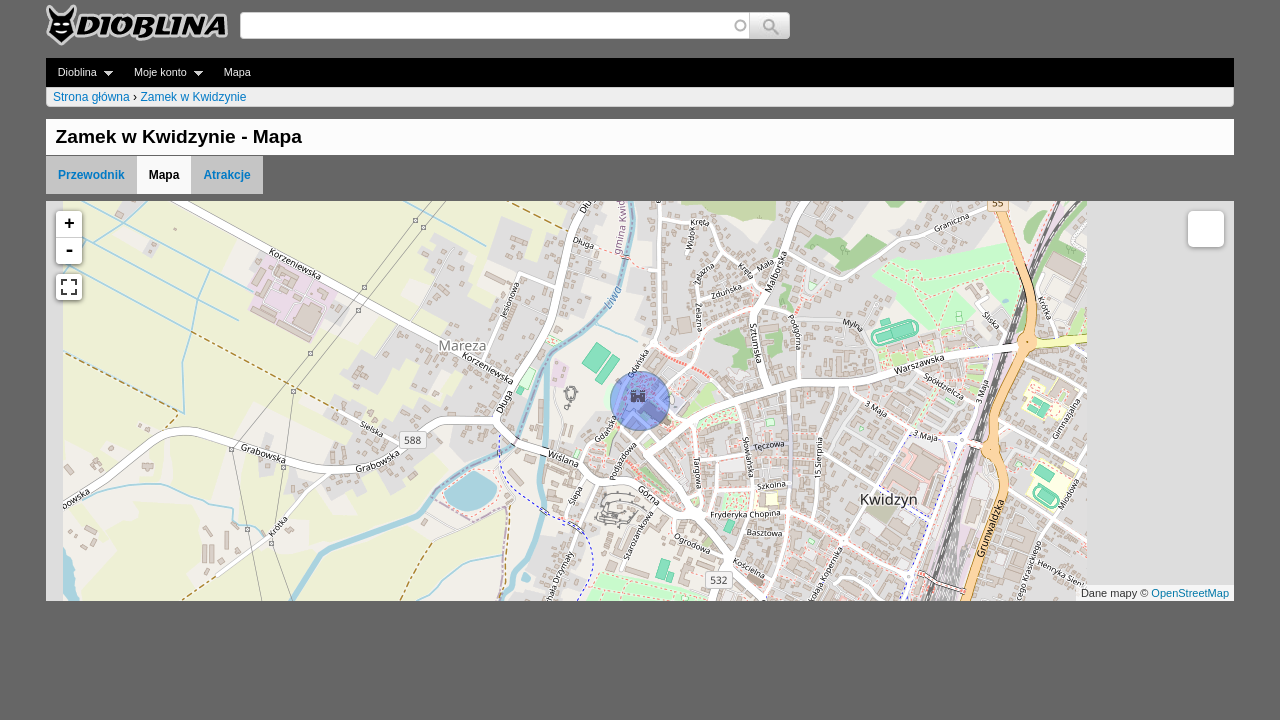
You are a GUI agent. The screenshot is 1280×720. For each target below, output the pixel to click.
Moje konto (162, 72)
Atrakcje (226, 175)
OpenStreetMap (1190, 593)
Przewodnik (91, 175)
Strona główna (91, 97)
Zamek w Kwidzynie (193, 97)
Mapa (237, 72)
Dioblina (79, 72)
